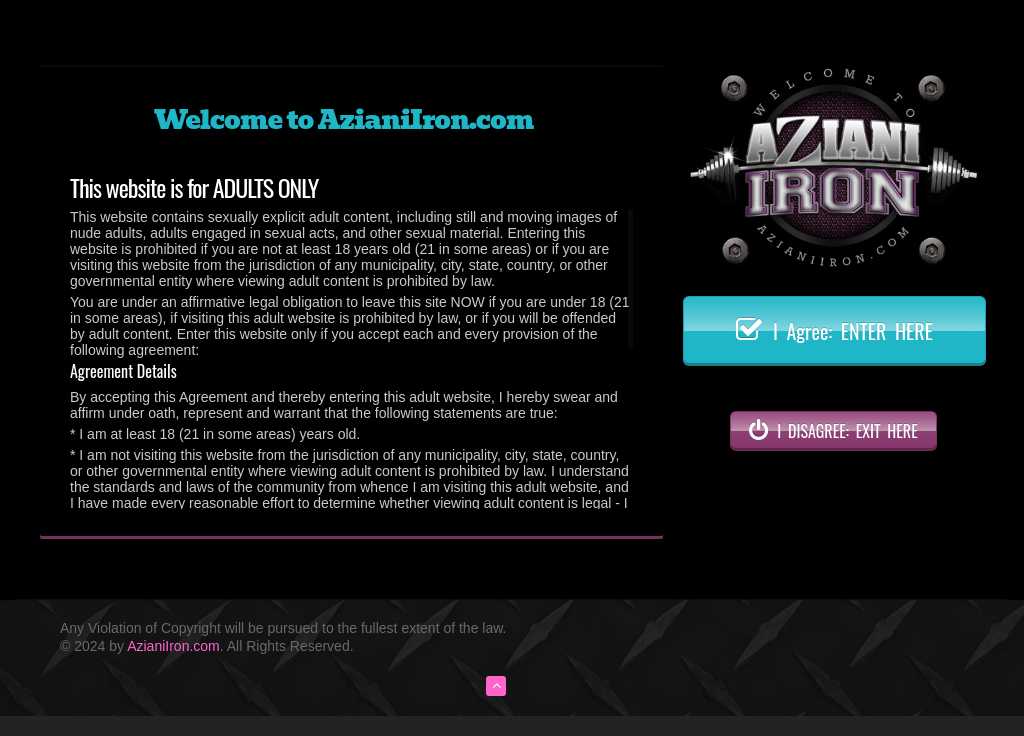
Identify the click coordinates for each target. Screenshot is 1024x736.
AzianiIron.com (173, 646)
